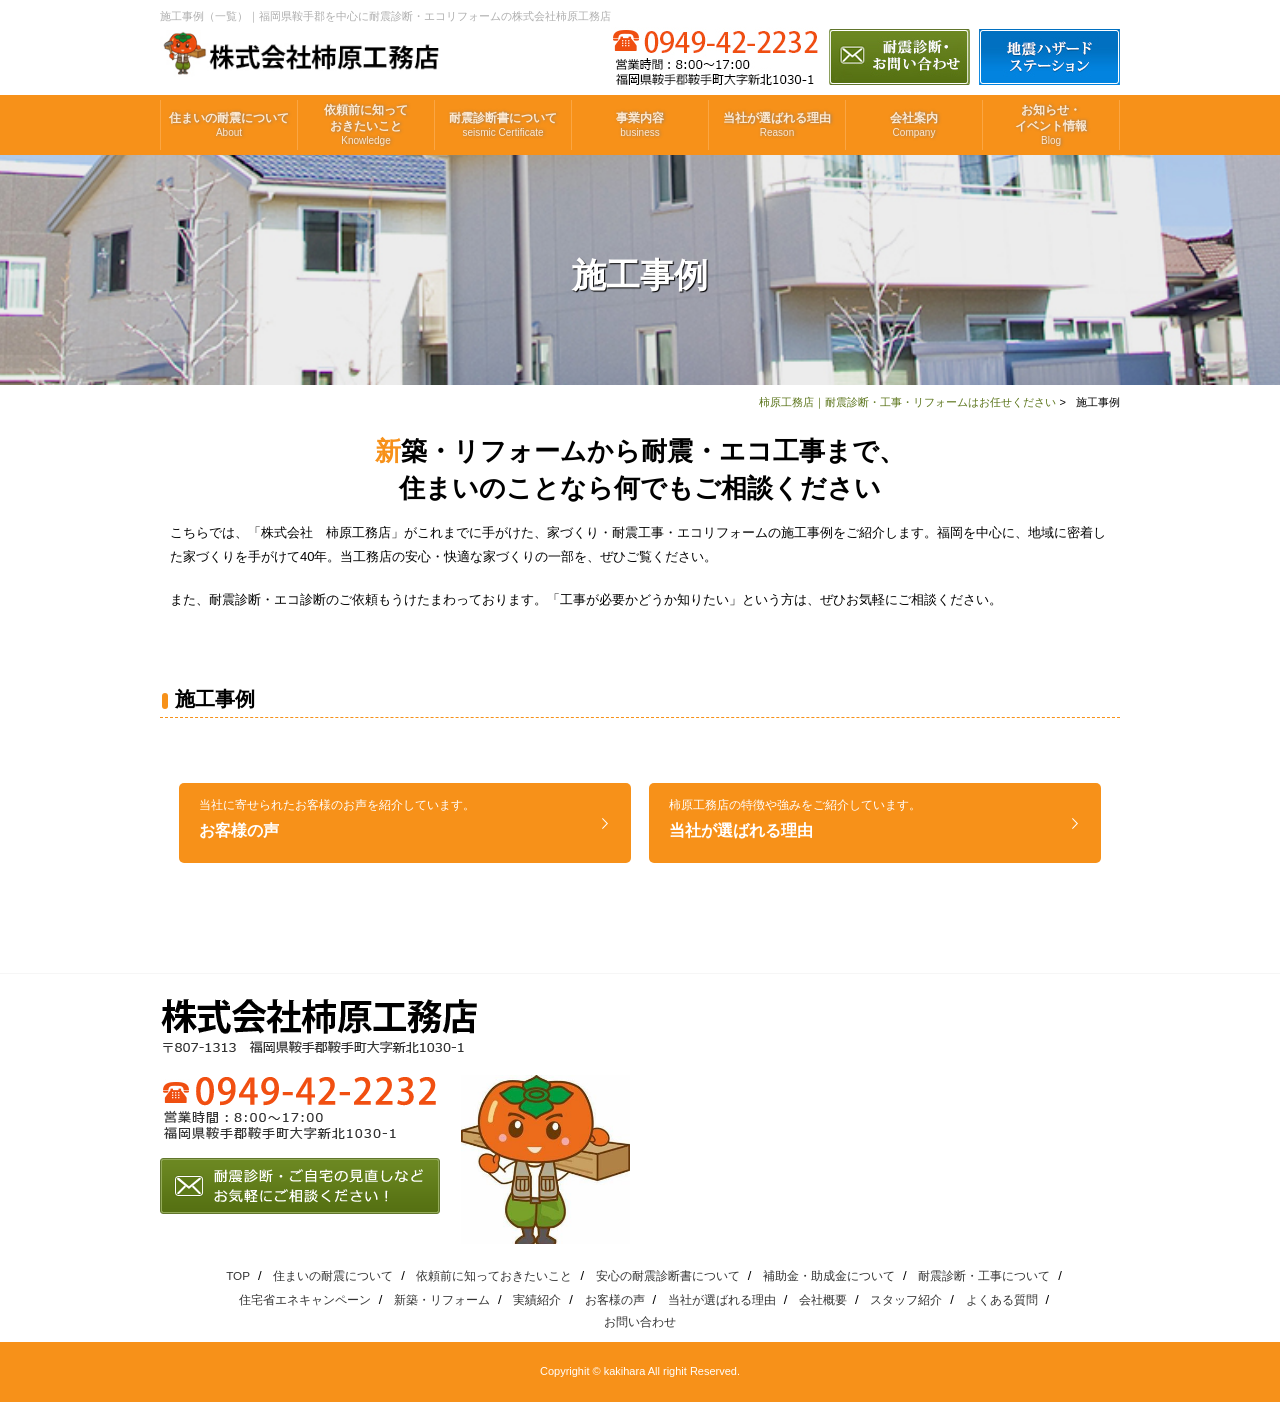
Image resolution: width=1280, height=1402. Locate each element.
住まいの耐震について (229, 125)
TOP (238, 1275)
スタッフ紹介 (906, 1299)
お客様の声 (337, 818)
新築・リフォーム (442, 1299)
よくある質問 (1002, 1299)
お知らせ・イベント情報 (1051, 125)
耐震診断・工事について (984, 1275)
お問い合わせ (640, 1321)
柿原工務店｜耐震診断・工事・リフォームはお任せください (907, 402)
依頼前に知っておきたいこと (366, 125)
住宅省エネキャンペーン (305, 1299)
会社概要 (823, 1299)
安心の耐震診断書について (668, 1275)
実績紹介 (537, 1299)
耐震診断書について (503, 125)
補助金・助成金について (829, 1275)
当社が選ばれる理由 (777, 125)
